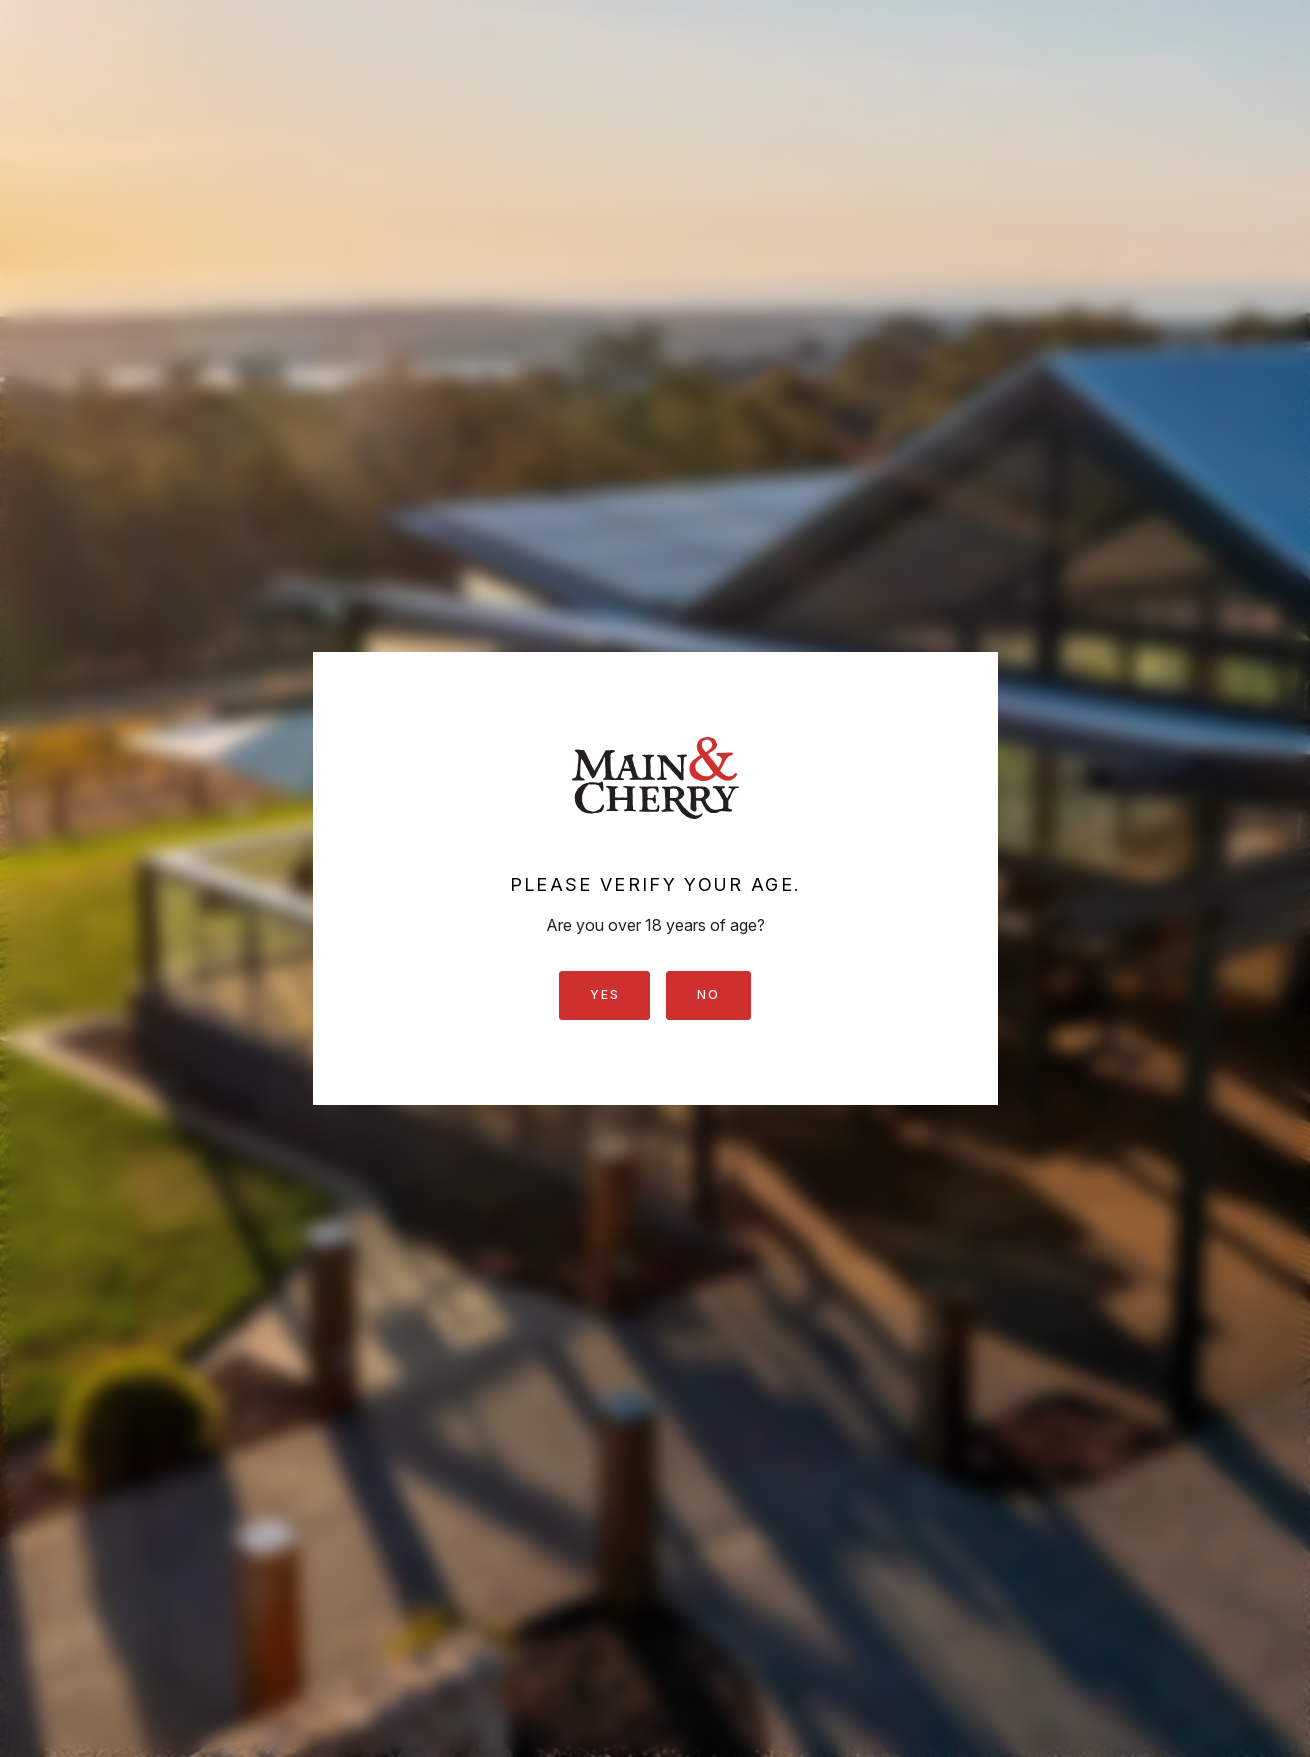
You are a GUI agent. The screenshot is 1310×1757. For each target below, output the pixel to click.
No (708, 994)
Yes (604, 994)
